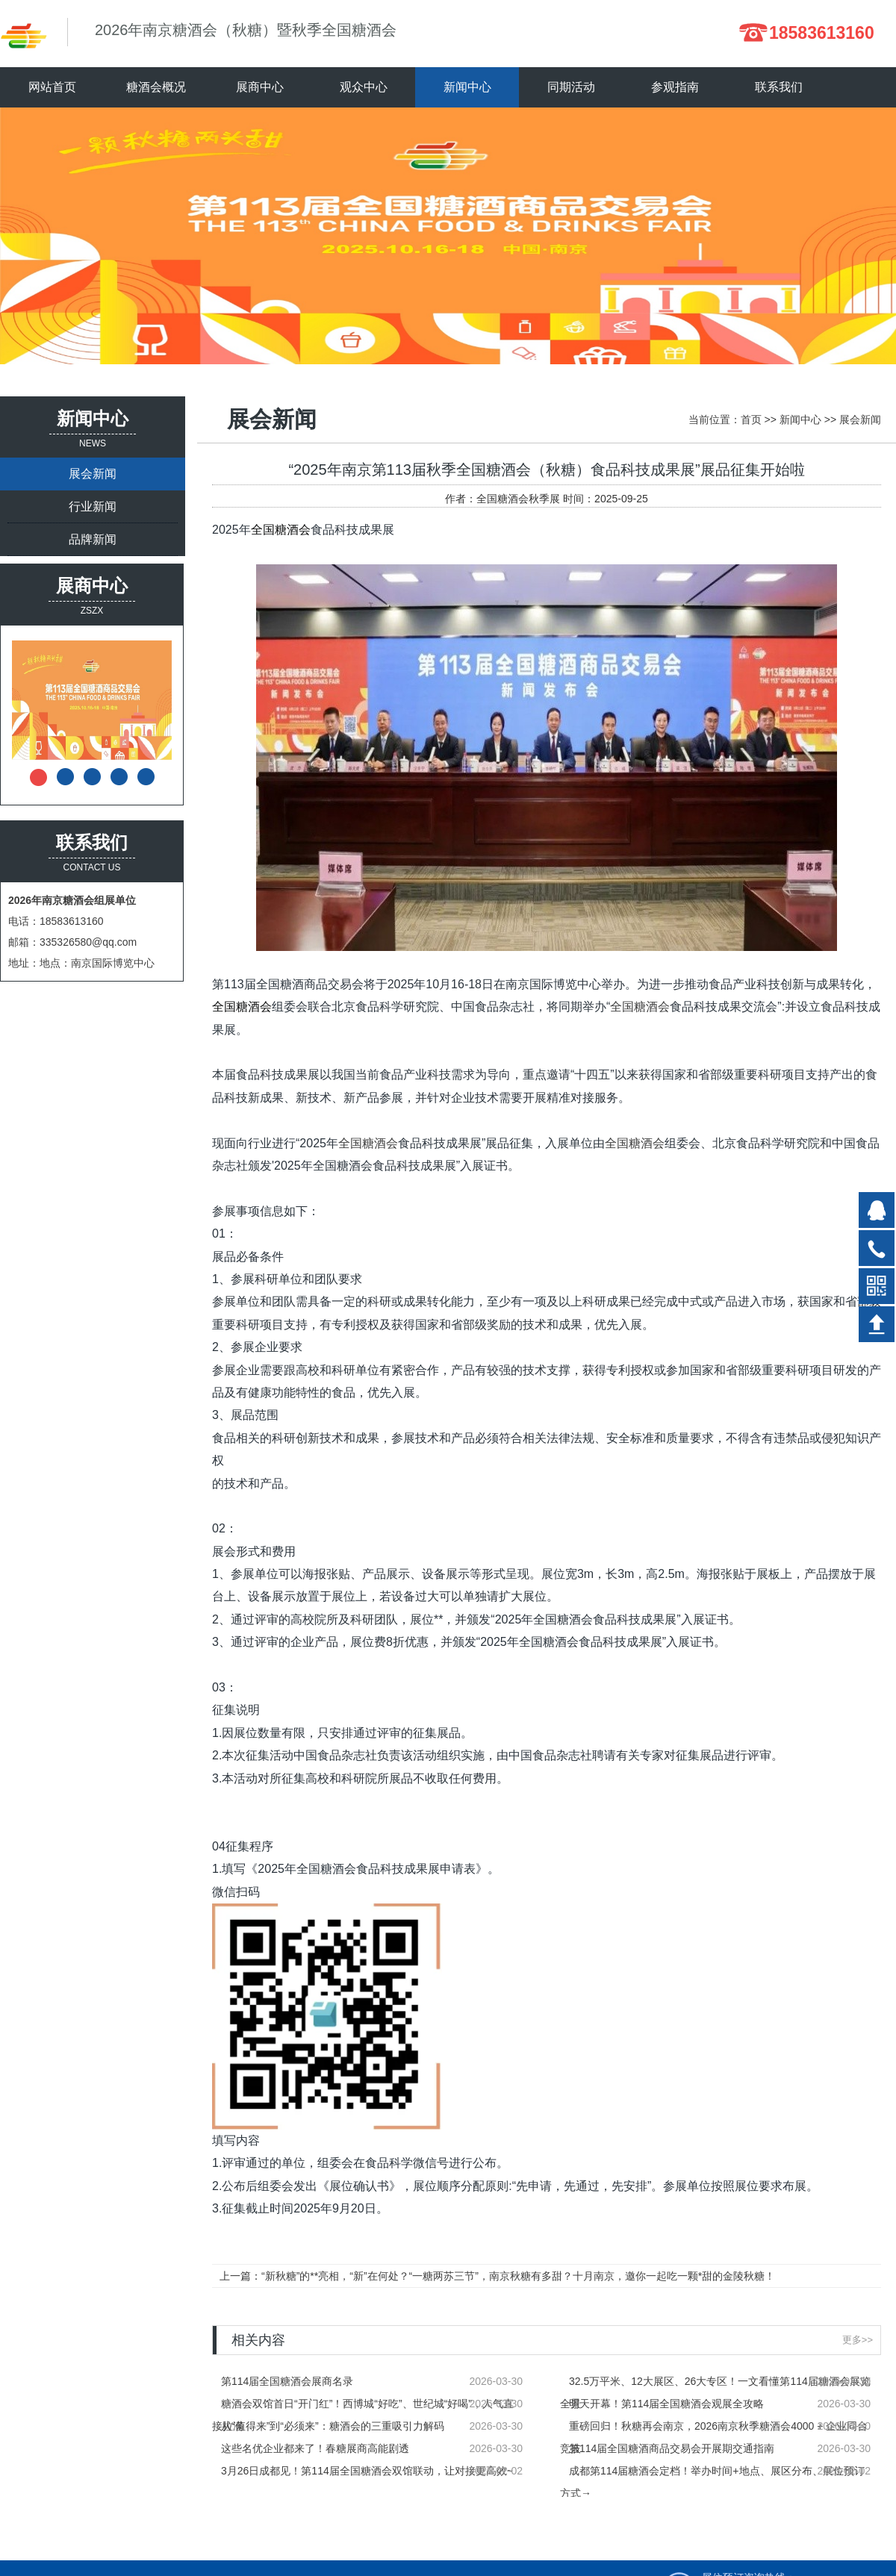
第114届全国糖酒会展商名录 (287, 2381)
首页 (751, 419)
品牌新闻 (92, 539)
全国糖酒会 (281, 529)
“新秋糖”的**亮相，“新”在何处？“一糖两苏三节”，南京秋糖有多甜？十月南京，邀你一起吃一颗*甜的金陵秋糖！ (518, 2276)
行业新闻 (92, 506)
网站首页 (52, 87)
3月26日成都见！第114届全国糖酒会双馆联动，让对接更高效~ (367, 2471)
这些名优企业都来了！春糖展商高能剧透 (315, 2448)
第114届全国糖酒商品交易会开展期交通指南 (671, 2448)
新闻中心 (800, 419)
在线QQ (877, 1210)
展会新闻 (92, 473)
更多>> (857, 2339)
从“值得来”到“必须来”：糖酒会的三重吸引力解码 (332, 2426)
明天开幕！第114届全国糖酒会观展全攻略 (666, 2404)
